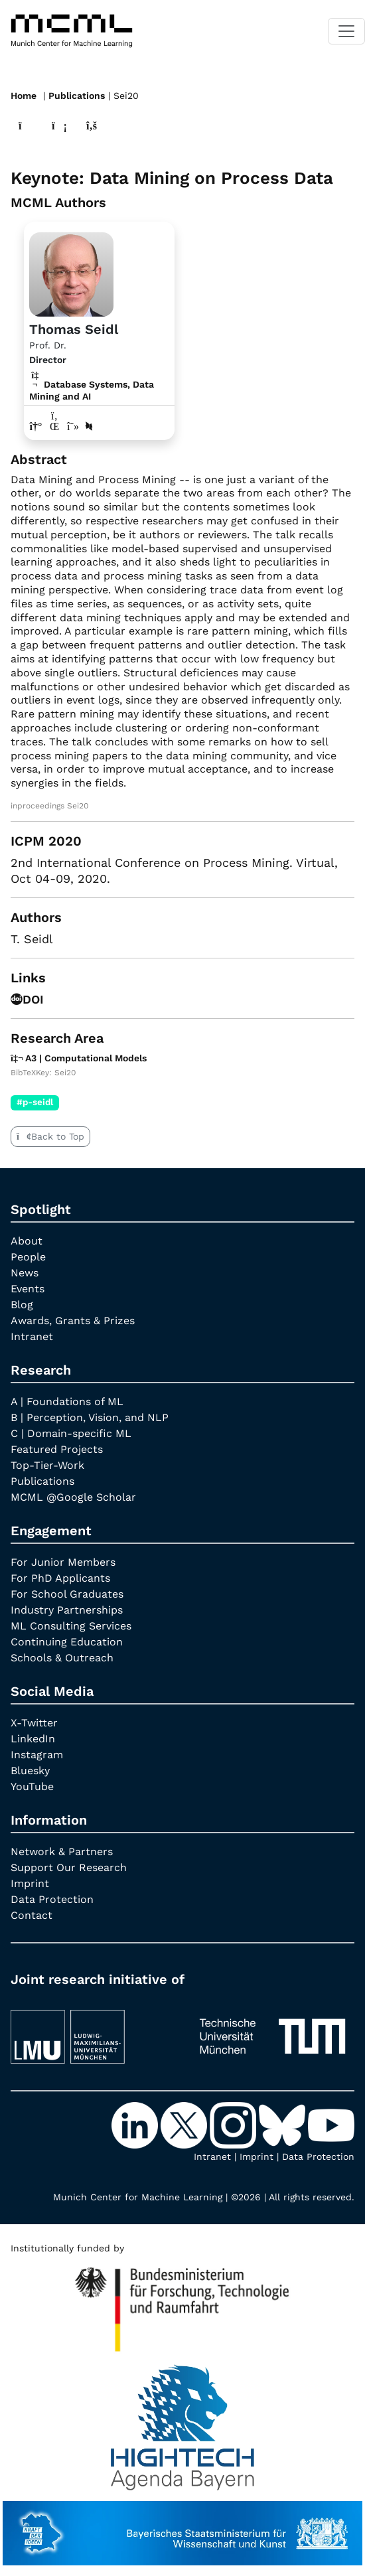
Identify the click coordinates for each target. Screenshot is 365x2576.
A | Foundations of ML (67, 1401)
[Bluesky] (283, 2124)
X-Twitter (34, 1722)
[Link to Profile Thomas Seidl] (71, 273)
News (24, 1272)
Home (23, 95)
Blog (22, 1304)
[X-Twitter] (185, 2124)
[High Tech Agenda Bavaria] (182, 2304)
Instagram (37, 1754)
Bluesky (30, 1770)
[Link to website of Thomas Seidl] (35, 426)
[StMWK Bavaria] (182, 2527)
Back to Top (50, 1136)
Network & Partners (62, 1851)
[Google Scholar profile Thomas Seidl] (73, 426)
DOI (27, 999)
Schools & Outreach (62, 1657)
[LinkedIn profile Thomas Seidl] (54, 426)
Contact (31, 1915)
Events (27, 1288)
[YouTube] (331, 2124)
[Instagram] (234, 2124)
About (26, 1241)
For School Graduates (67, 1594)
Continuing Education (67, 1641)
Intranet (32, 1336)
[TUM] (272, 2030)
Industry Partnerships (67, 1610)
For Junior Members (63, 1562)
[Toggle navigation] (346, 31)
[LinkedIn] (136, 2124)
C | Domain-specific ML (71, 1433)
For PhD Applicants (60, 1578)
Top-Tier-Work (47, 1465)
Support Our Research (69, 1867)
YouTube (32, 1786)
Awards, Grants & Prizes (73, 1320)
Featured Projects (57, 1449)
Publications (76, 95)
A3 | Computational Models (79, 1058)
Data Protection (52, 1899)
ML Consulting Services (71, 1626)
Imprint (30, 1883)
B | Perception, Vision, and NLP (90, 1417)
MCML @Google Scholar (73, 1497)
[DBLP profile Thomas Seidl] (89, 426)
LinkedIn (33, 1738)
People (28, 1256)
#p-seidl (35, 1102)
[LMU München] (93, 2030)
